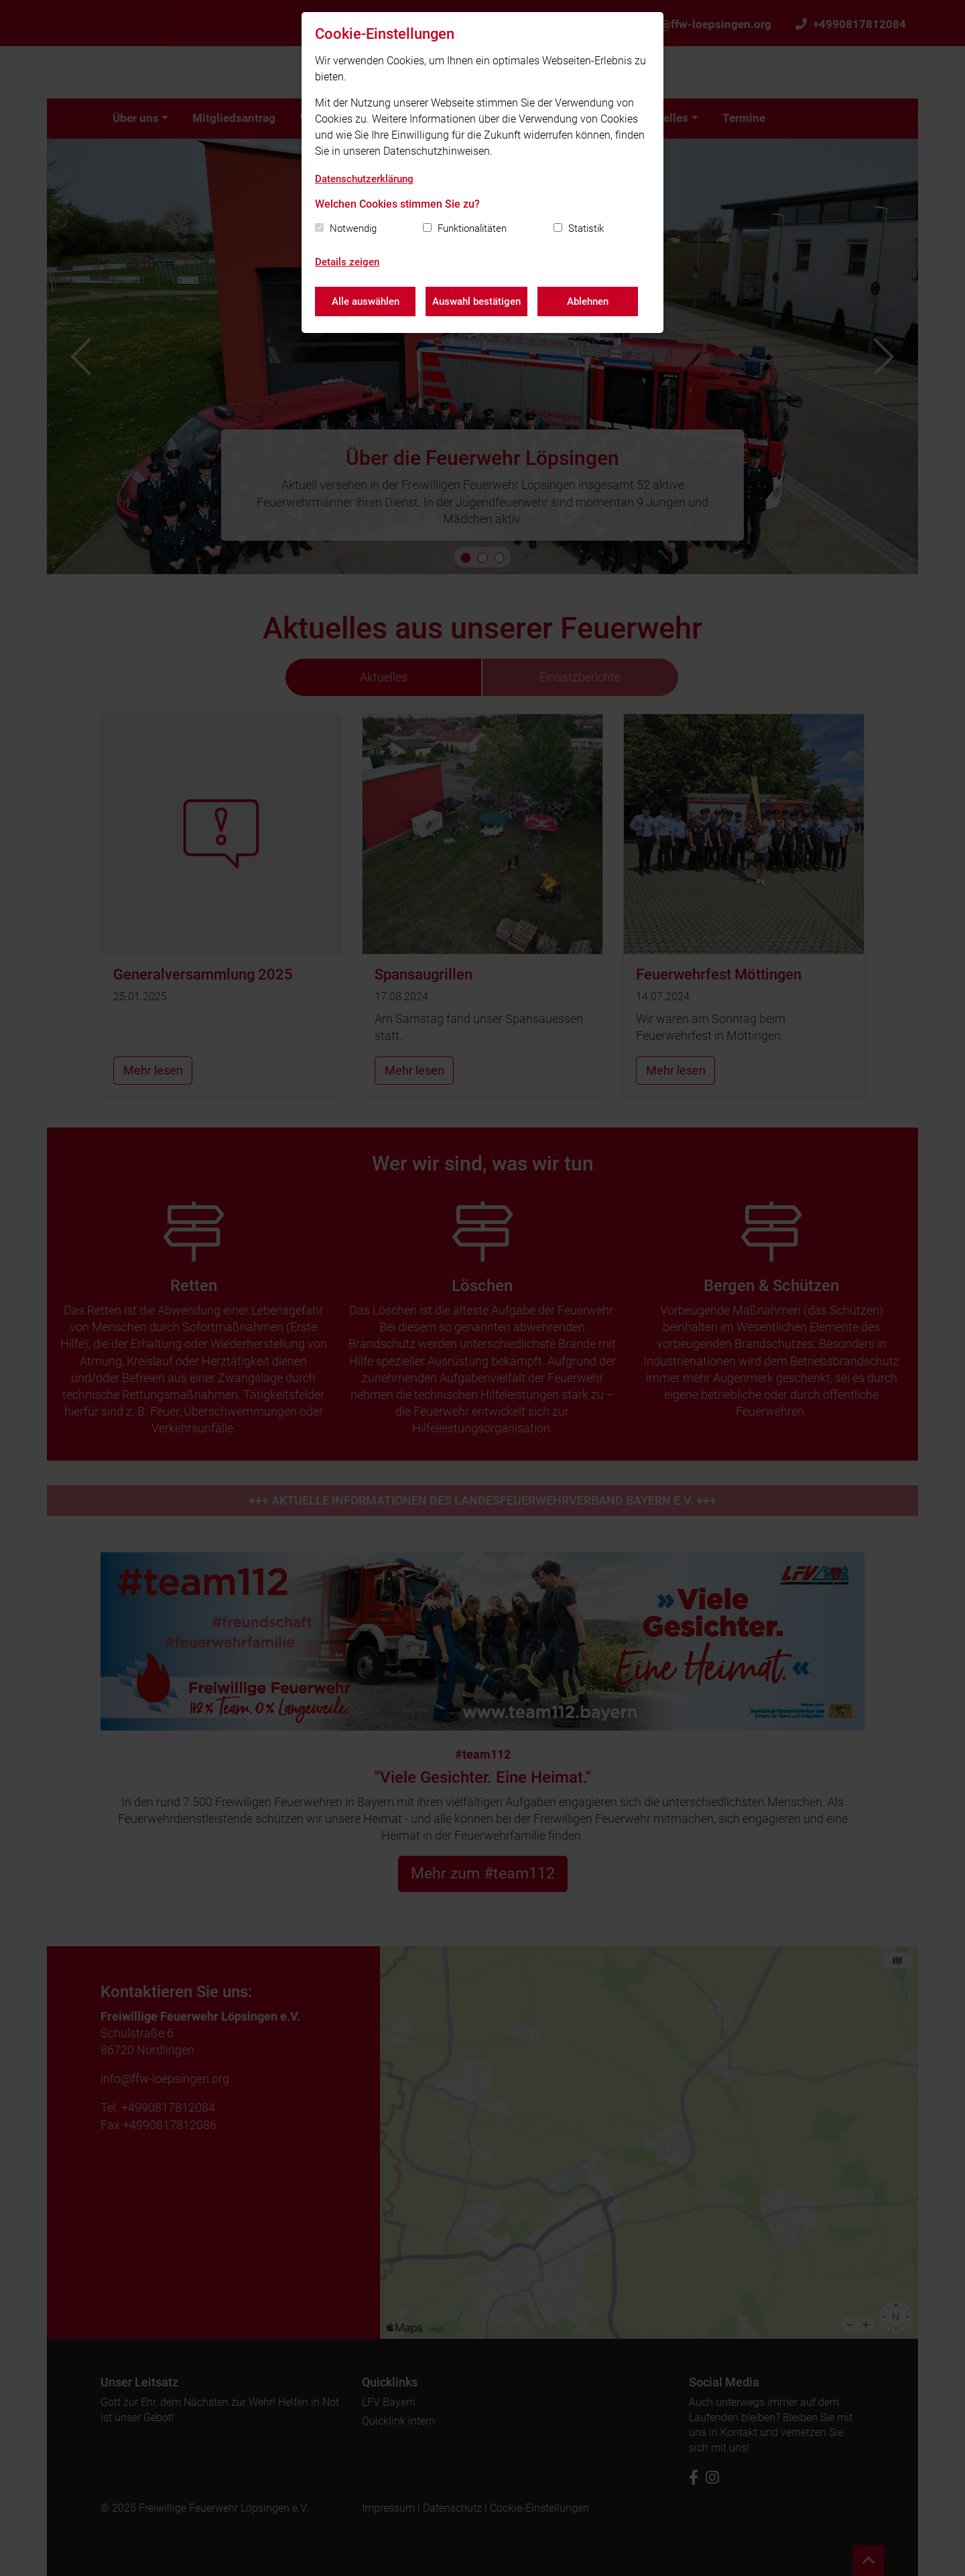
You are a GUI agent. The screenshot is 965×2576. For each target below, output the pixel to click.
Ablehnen (587, 301)
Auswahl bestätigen (476, 301)
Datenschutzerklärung (364, 179)
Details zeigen (347, 262)
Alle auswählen (365, 301)
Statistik (586, 228)
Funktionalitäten (472, 228)
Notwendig (353, 228)
